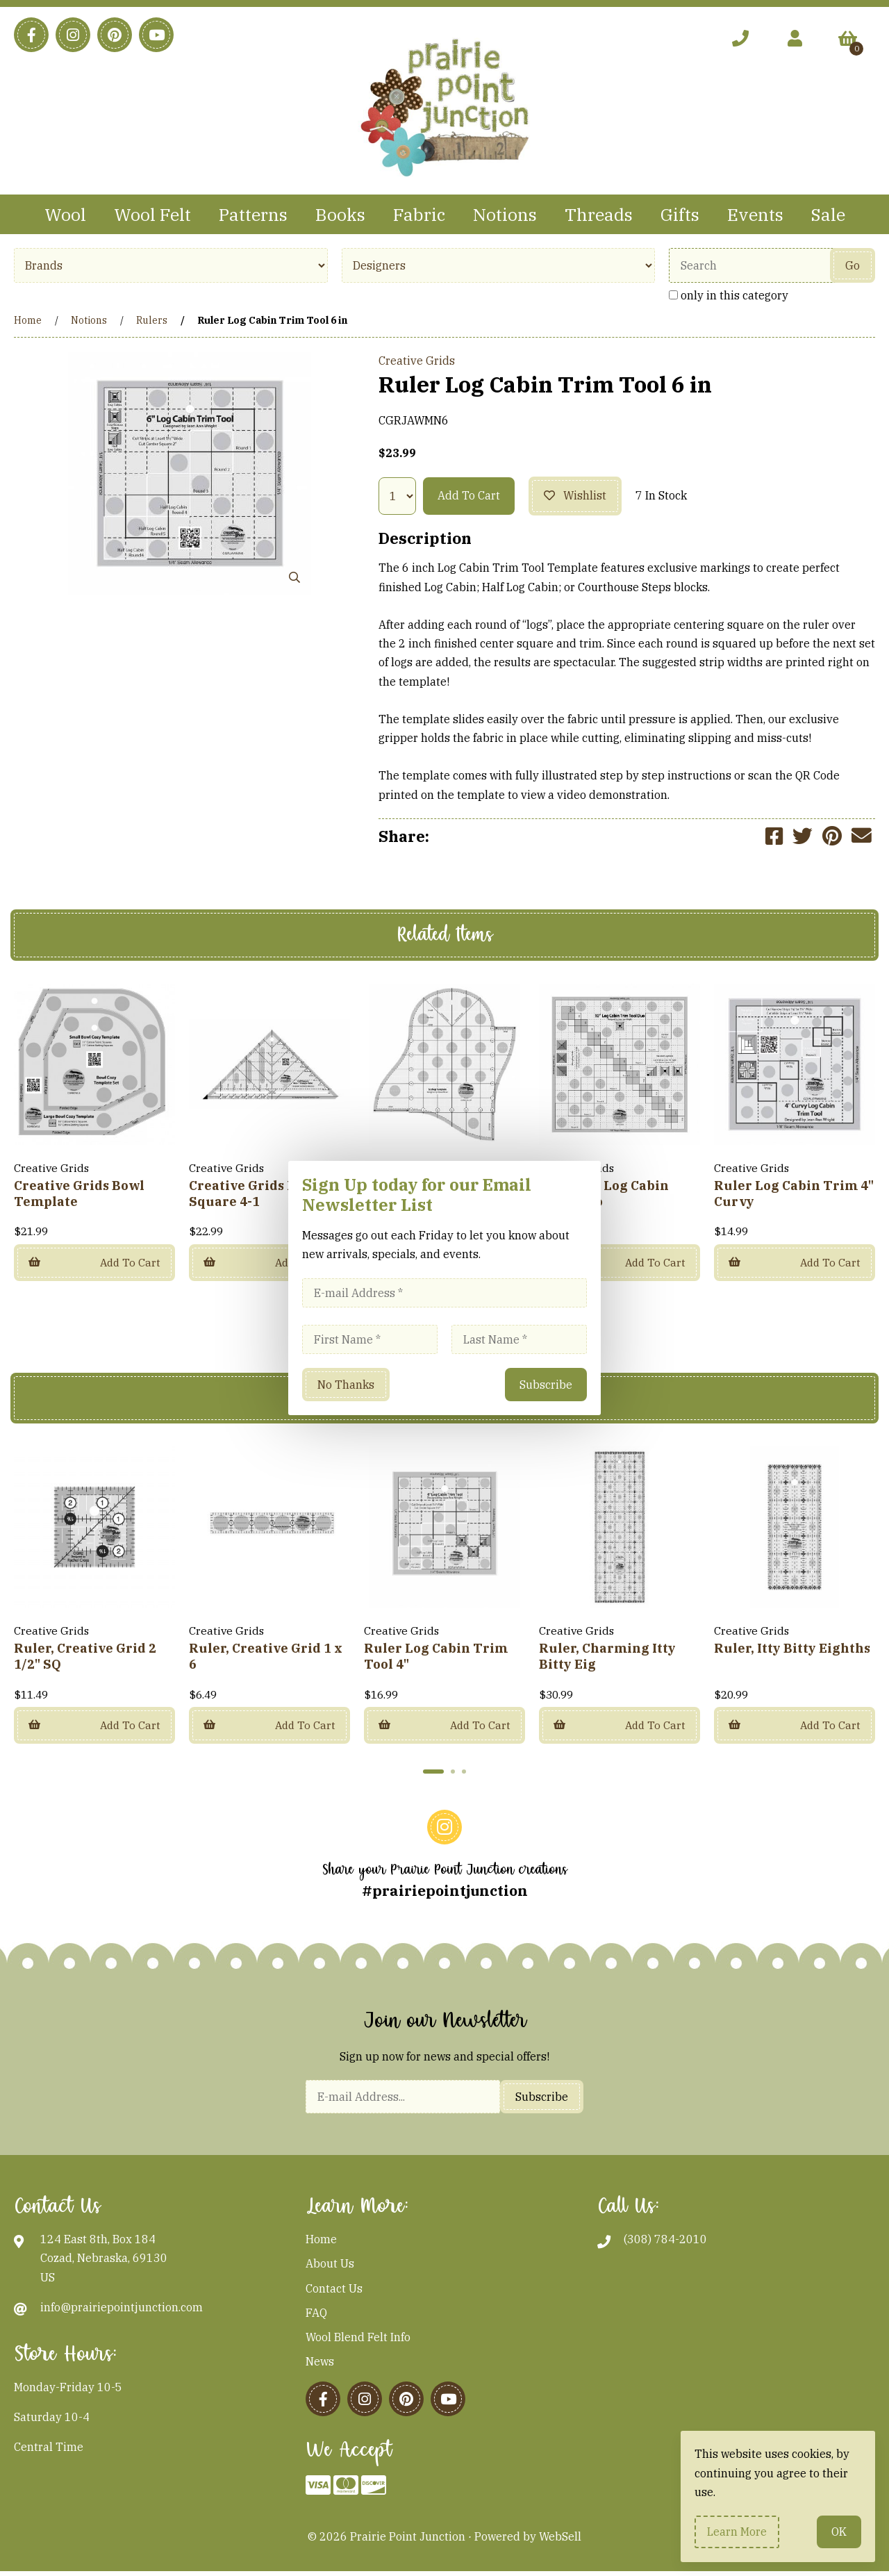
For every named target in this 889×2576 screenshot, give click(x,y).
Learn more (737, 2531)
